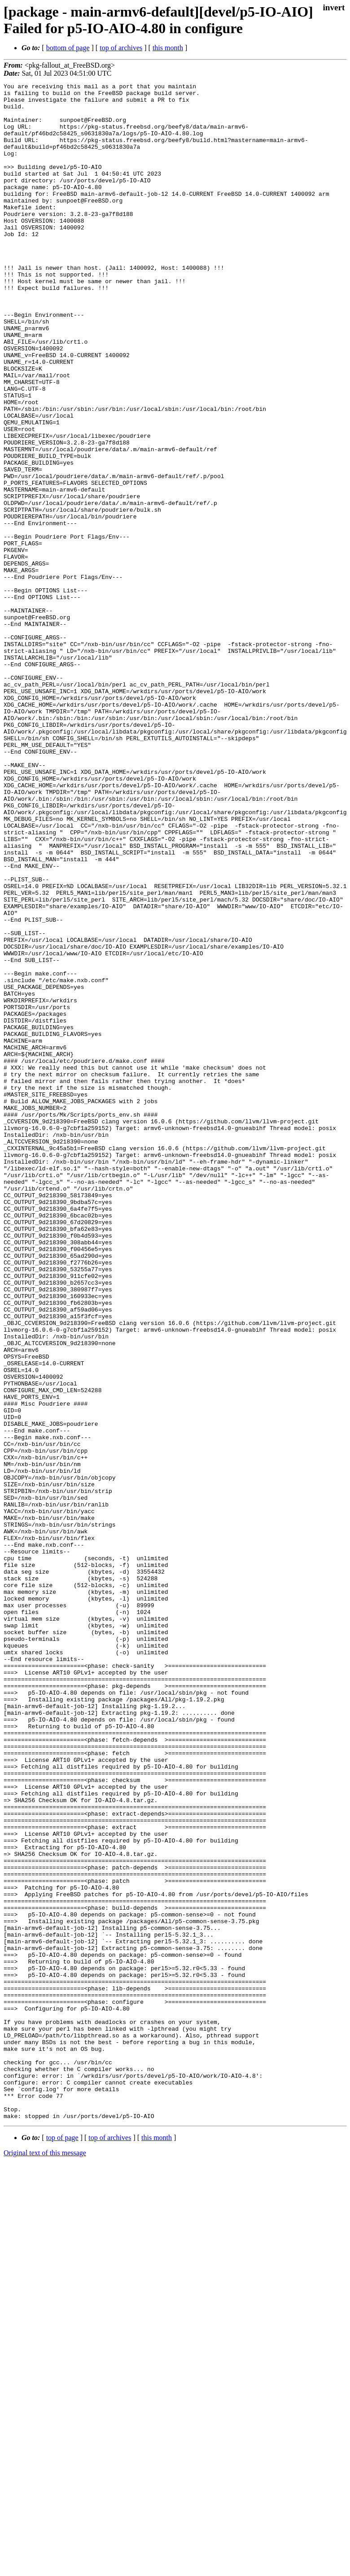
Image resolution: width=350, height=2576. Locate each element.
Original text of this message (45, 2560)
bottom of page (68, 48)
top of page (62, 2545)
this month (168, 48)
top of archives (121, 48)
